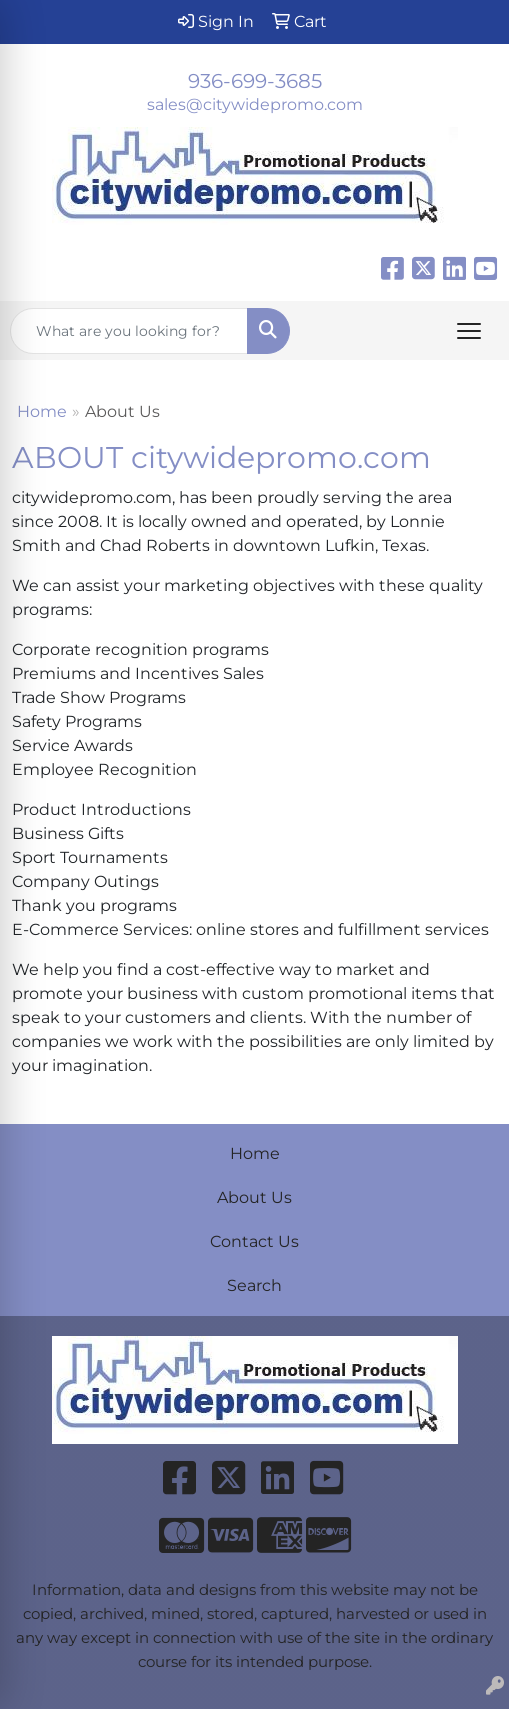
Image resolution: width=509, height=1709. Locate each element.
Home (42, 411)
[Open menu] (469, 331)
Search (254, 1285)
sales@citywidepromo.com (255, 104)
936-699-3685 (255, 81)
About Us (254, 1197)
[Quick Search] (129, 331)
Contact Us (254, 1241)
